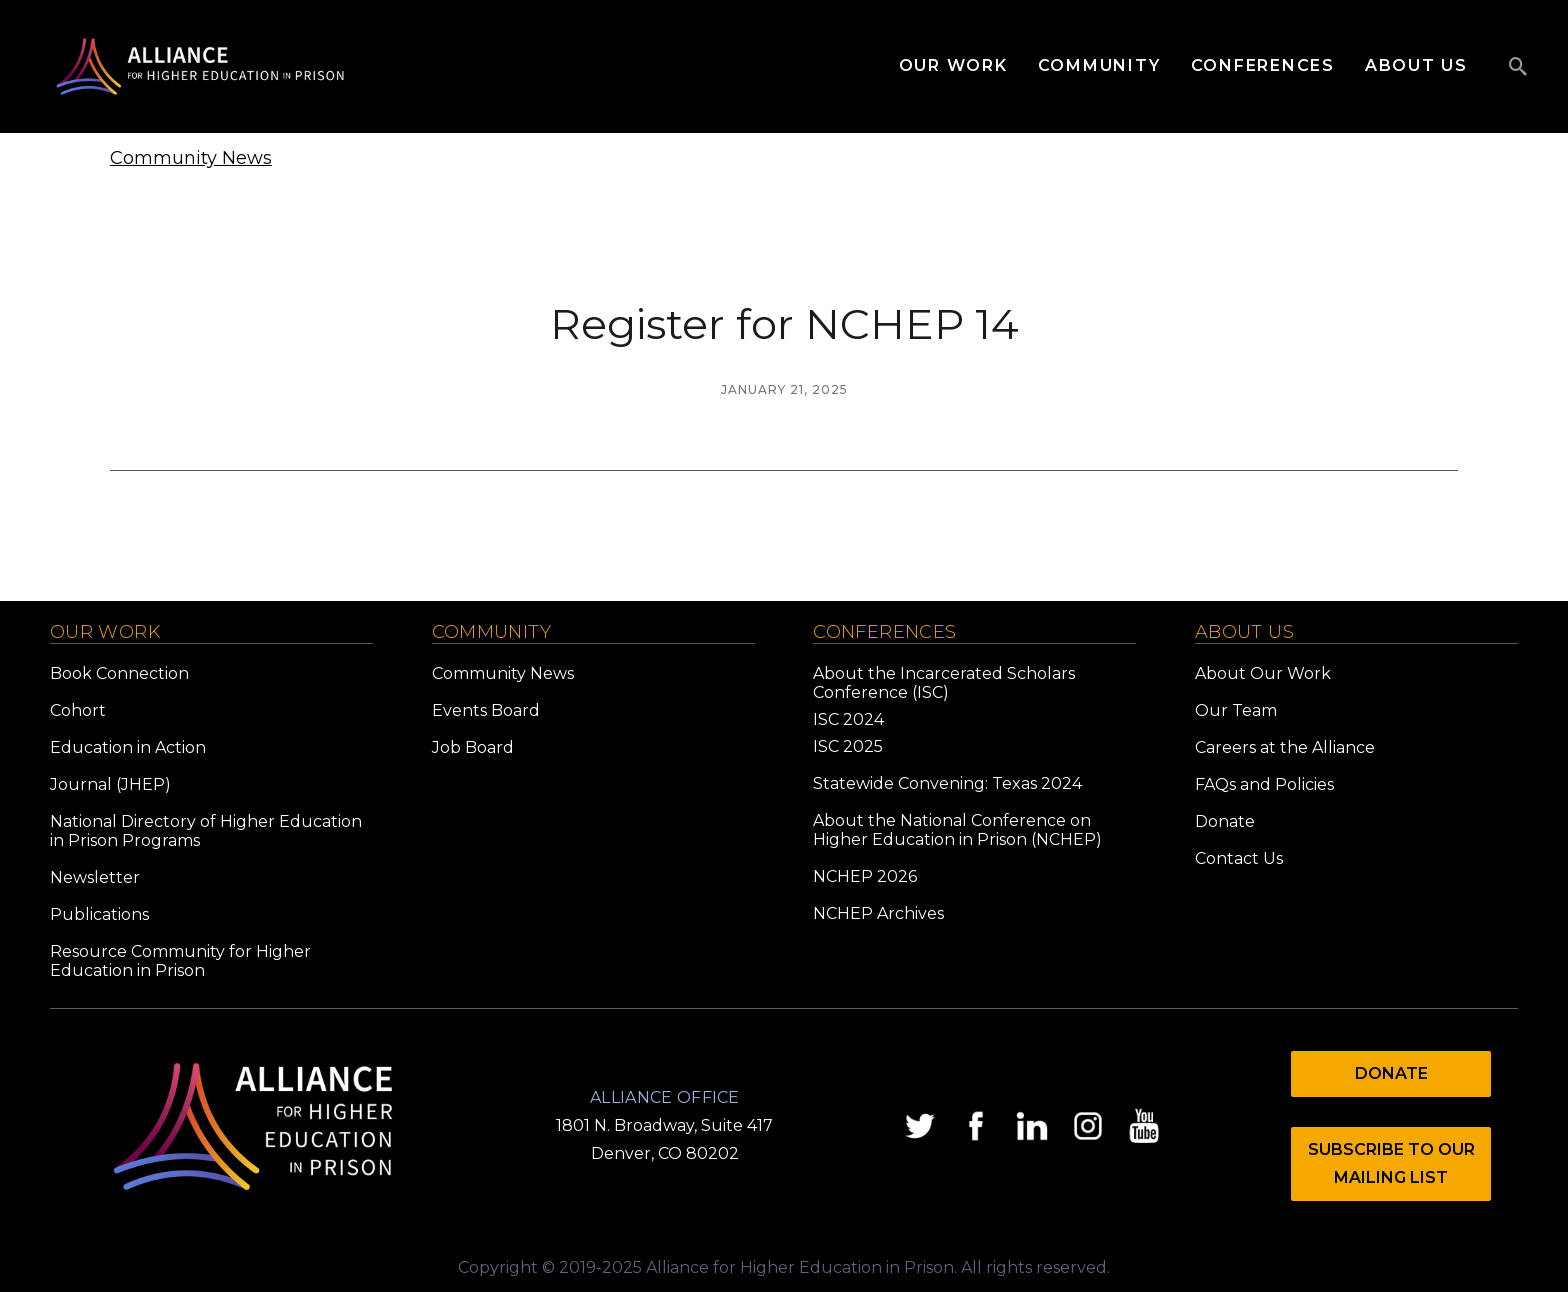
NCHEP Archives (878, 913)
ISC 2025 (848, 746)
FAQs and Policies (1264, 784)
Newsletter (95, 877)
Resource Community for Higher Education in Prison (180, 961)
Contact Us (1239, 858)
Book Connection (119, 673)
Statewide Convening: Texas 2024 (947, 783)
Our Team (1236, 710)
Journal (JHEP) (110, 784)
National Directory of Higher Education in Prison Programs (206, 831)
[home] (200, 66)
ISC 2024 (848, 719)
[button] (968, 66)
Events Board (486, 710)
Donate (1225, 821)
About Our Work (1263, 673)
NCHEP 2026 (865, 876)
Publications (99, 914)
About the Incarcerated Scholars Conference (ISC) (944, 683)
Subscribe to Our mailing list (1391, 1163)
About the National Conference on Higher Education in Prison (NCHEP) (957, 830)
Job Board (473, 747)
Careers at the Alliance (1285, 747)
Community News (191, 158)
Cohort (78, 710)
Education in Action (128, 747)
